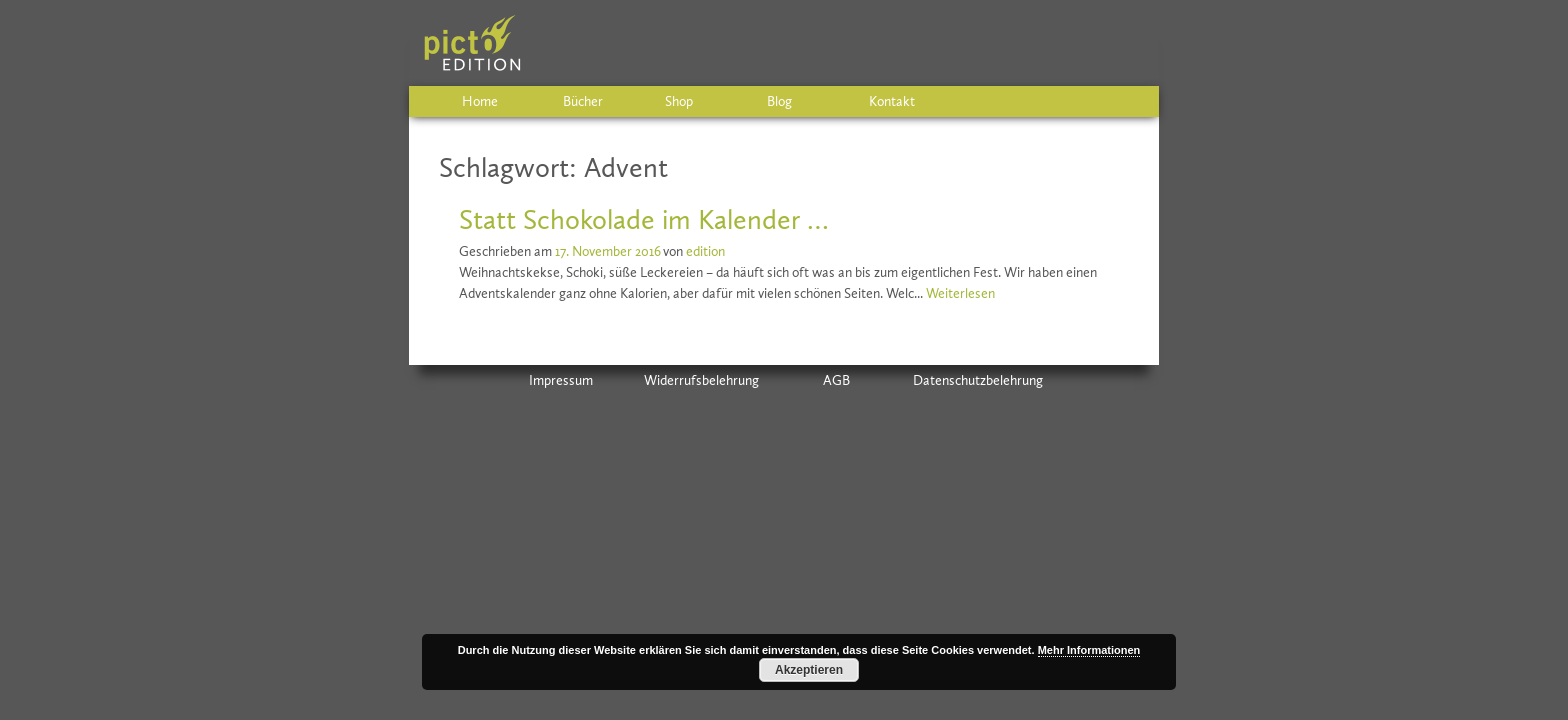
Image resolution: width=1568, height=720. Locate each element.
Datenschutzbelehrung (978, 380)
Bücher (583, 101)
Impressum (561, 380)
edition (705, 251)
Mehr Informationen (1089, 650)
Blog (779, 101)
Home (480, 101)
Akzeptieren (809, 670)
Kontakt (892, 101)
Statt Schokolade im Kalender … (644, 219)
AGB (836, 380)
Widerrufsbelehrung (701, 380)
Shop (679, 101)
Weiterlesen (960, 293)
